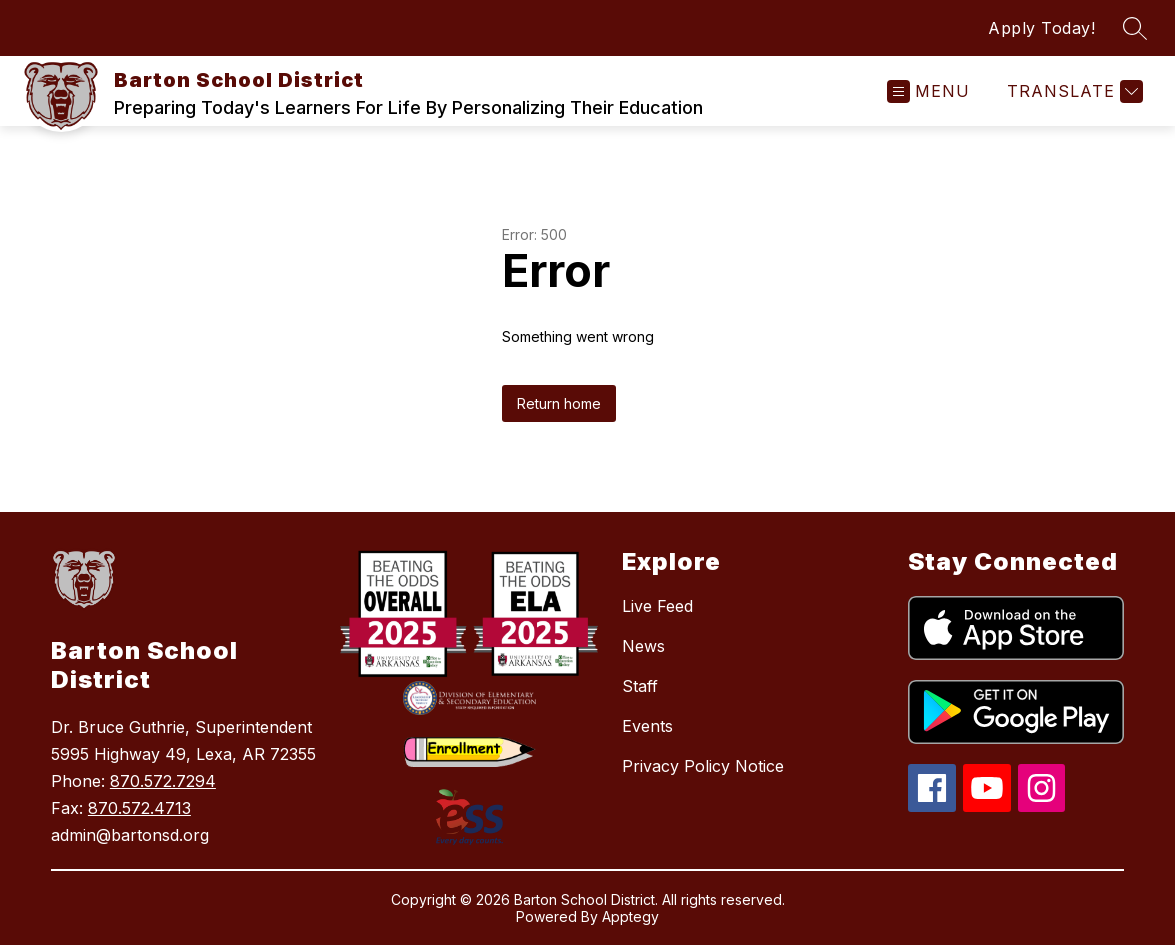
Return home (559, 403)
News (643, 646)
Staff (640, 686)
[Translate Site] (1072, 91)
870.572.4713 (139, 808)
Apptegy (630, 916)
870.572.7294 (163, 781)
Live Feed (657, 606)
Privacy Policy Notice (703, 766)
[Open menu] (928, 91)
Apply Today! (1041, 28)
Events (647, 726)
